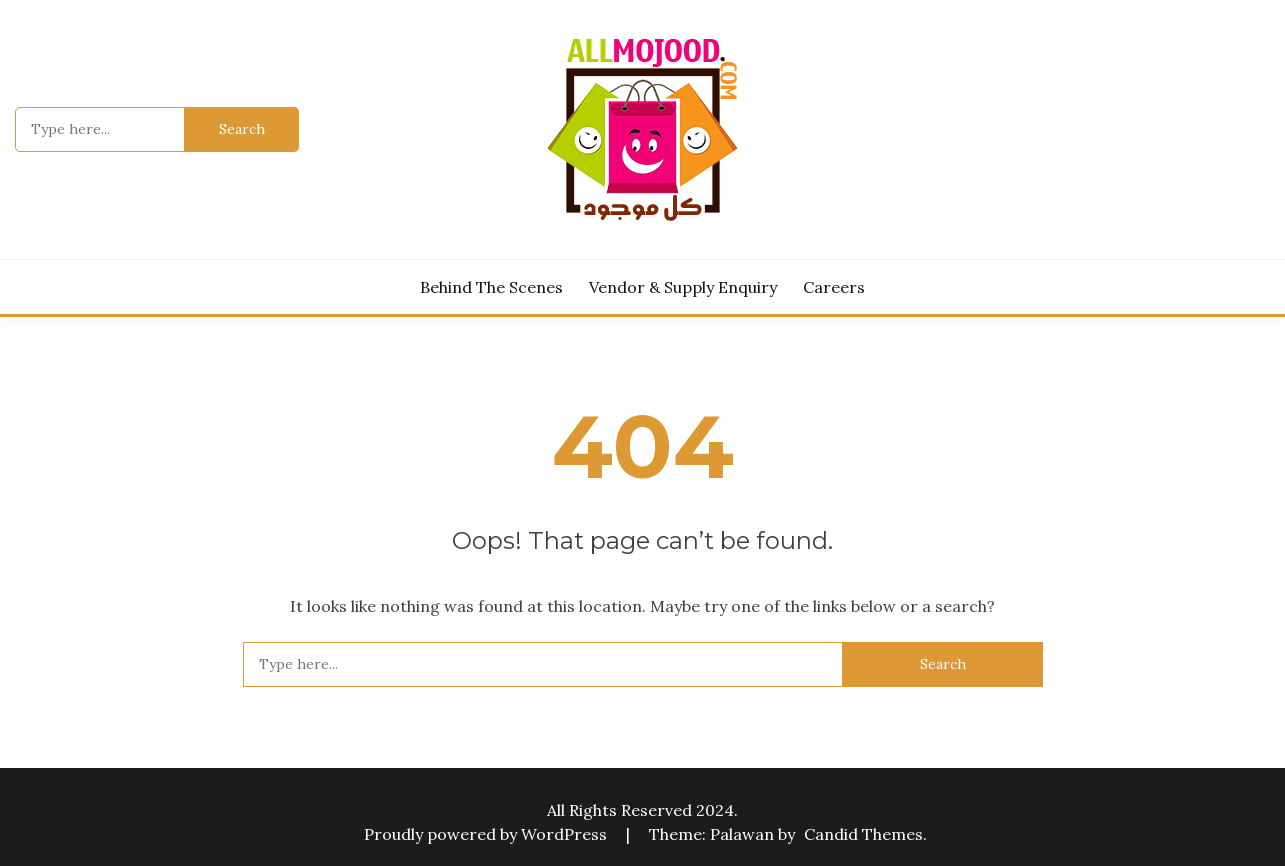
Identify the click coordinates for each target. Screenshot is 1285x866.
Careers (834, 287)
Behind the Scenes (491, 287)
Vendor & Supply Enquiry (683, 287)
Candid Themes (863, 834)
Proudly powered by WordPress (487, 834)
